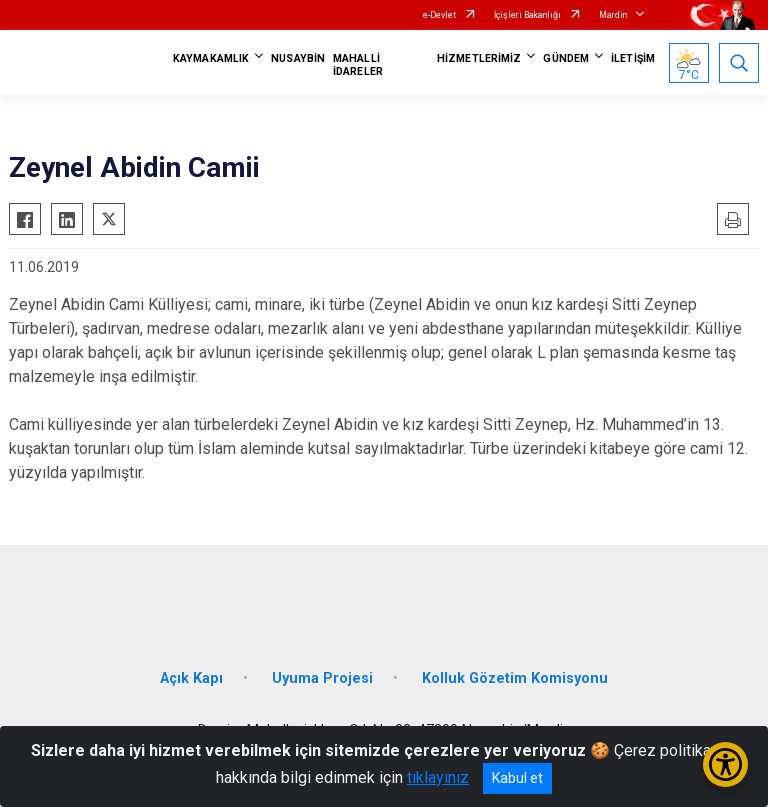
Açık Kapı (191, 678)
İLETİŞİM (633, 58)
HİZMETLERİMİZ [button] (479, 58)
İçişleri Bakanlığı (527, 15)
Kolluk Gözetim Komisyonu (515, 678)
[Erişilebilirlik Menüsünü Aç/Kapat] (725, 764)
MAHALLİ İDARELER (358, 65)
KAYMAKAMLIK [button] (211, 58)
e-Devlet (439, 15)
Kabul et (517, 778)
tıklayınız (438, 777)
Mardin (613, 15)
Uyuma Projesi (322, 678)
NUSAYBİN (298, 58)
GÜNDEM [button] (566, 58)
